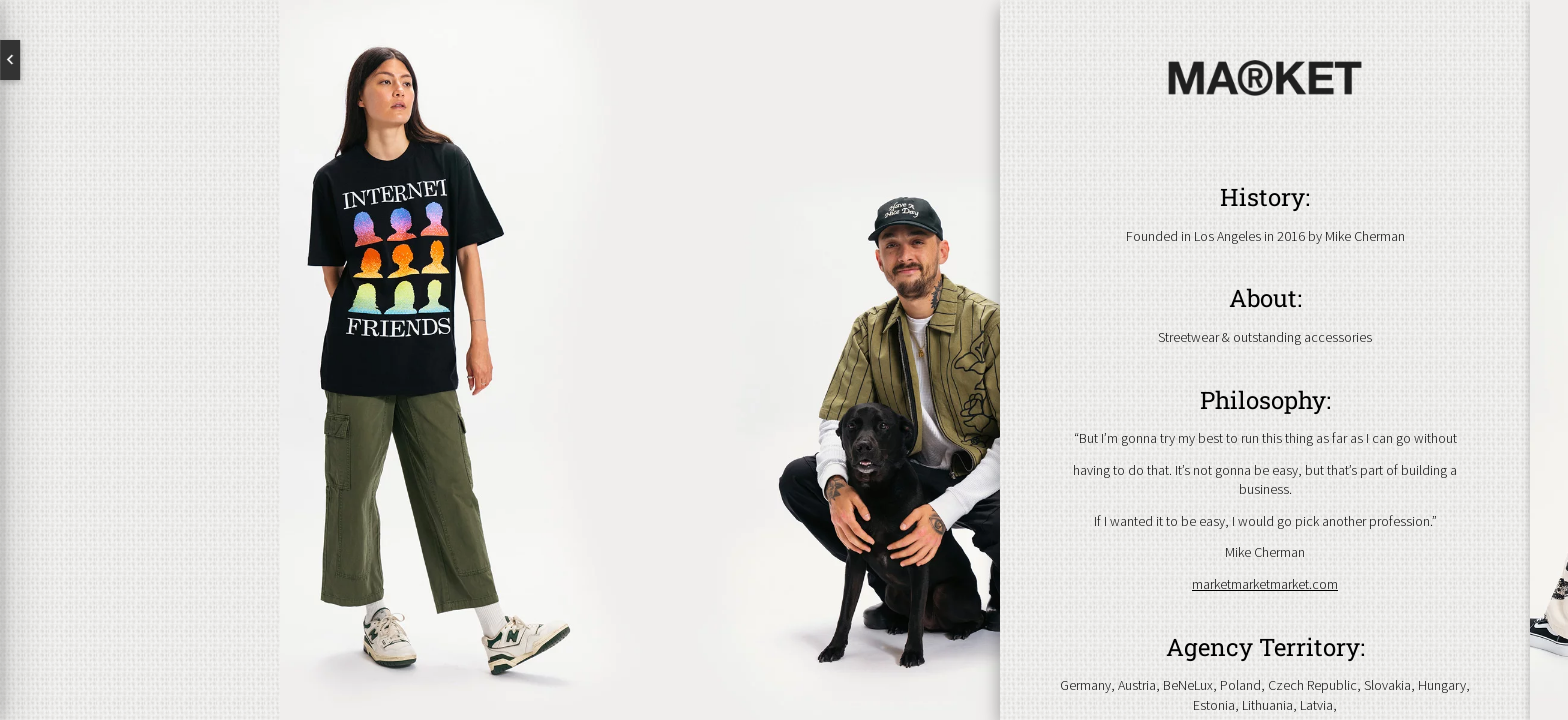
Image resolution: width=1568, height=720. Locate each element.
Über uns (140, 326)
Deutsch (190, 60)
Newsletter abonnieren (105, 536)
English (90, 60)
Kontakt (140, 454)
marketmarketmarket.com (1265, 584)
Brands (140, 390)
